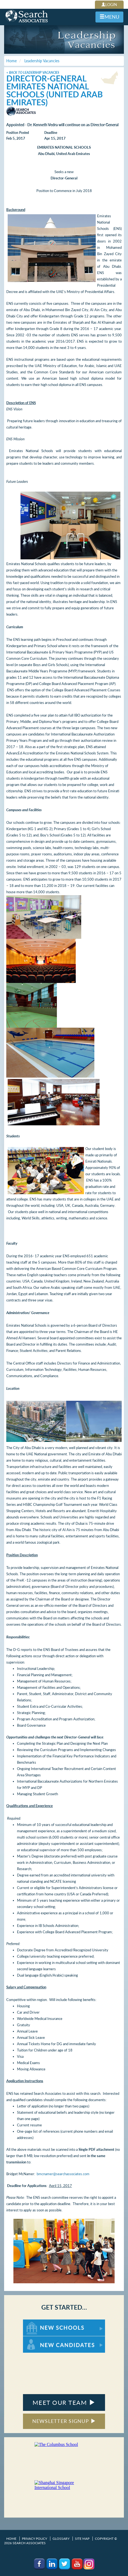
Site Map (82, 2538)
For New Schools (37, 2322)
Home (11, 2538)
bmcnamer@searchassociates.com (63, 2174)
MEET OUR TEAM (64, 2402)
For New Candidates (40, 2339)
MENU (109, 17)
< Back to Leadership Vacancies (32, 73)
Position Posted (17, 133)
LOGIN (109, 4)
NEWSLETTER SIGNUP (64, 2421)
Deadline (50, 133)
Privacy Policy (34, 2538)
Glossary (61, 2538)
